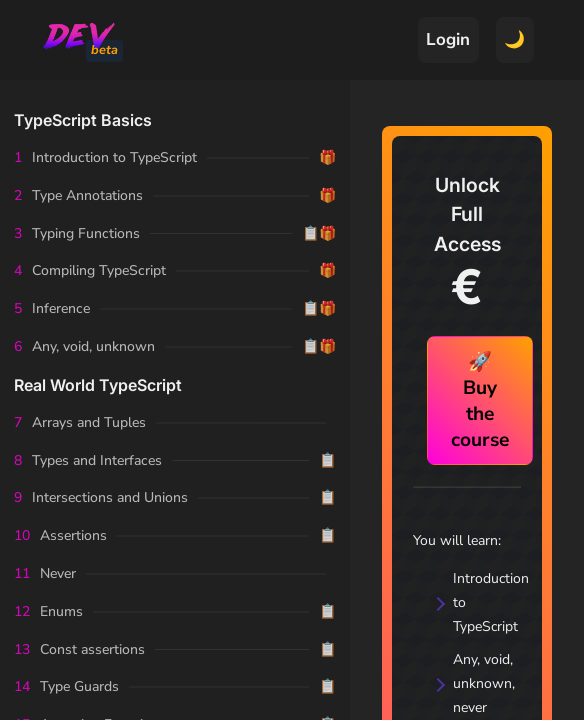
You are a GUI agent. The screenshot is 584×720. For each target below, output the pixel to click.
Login (448, 39)
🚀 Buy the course (480, 401)
